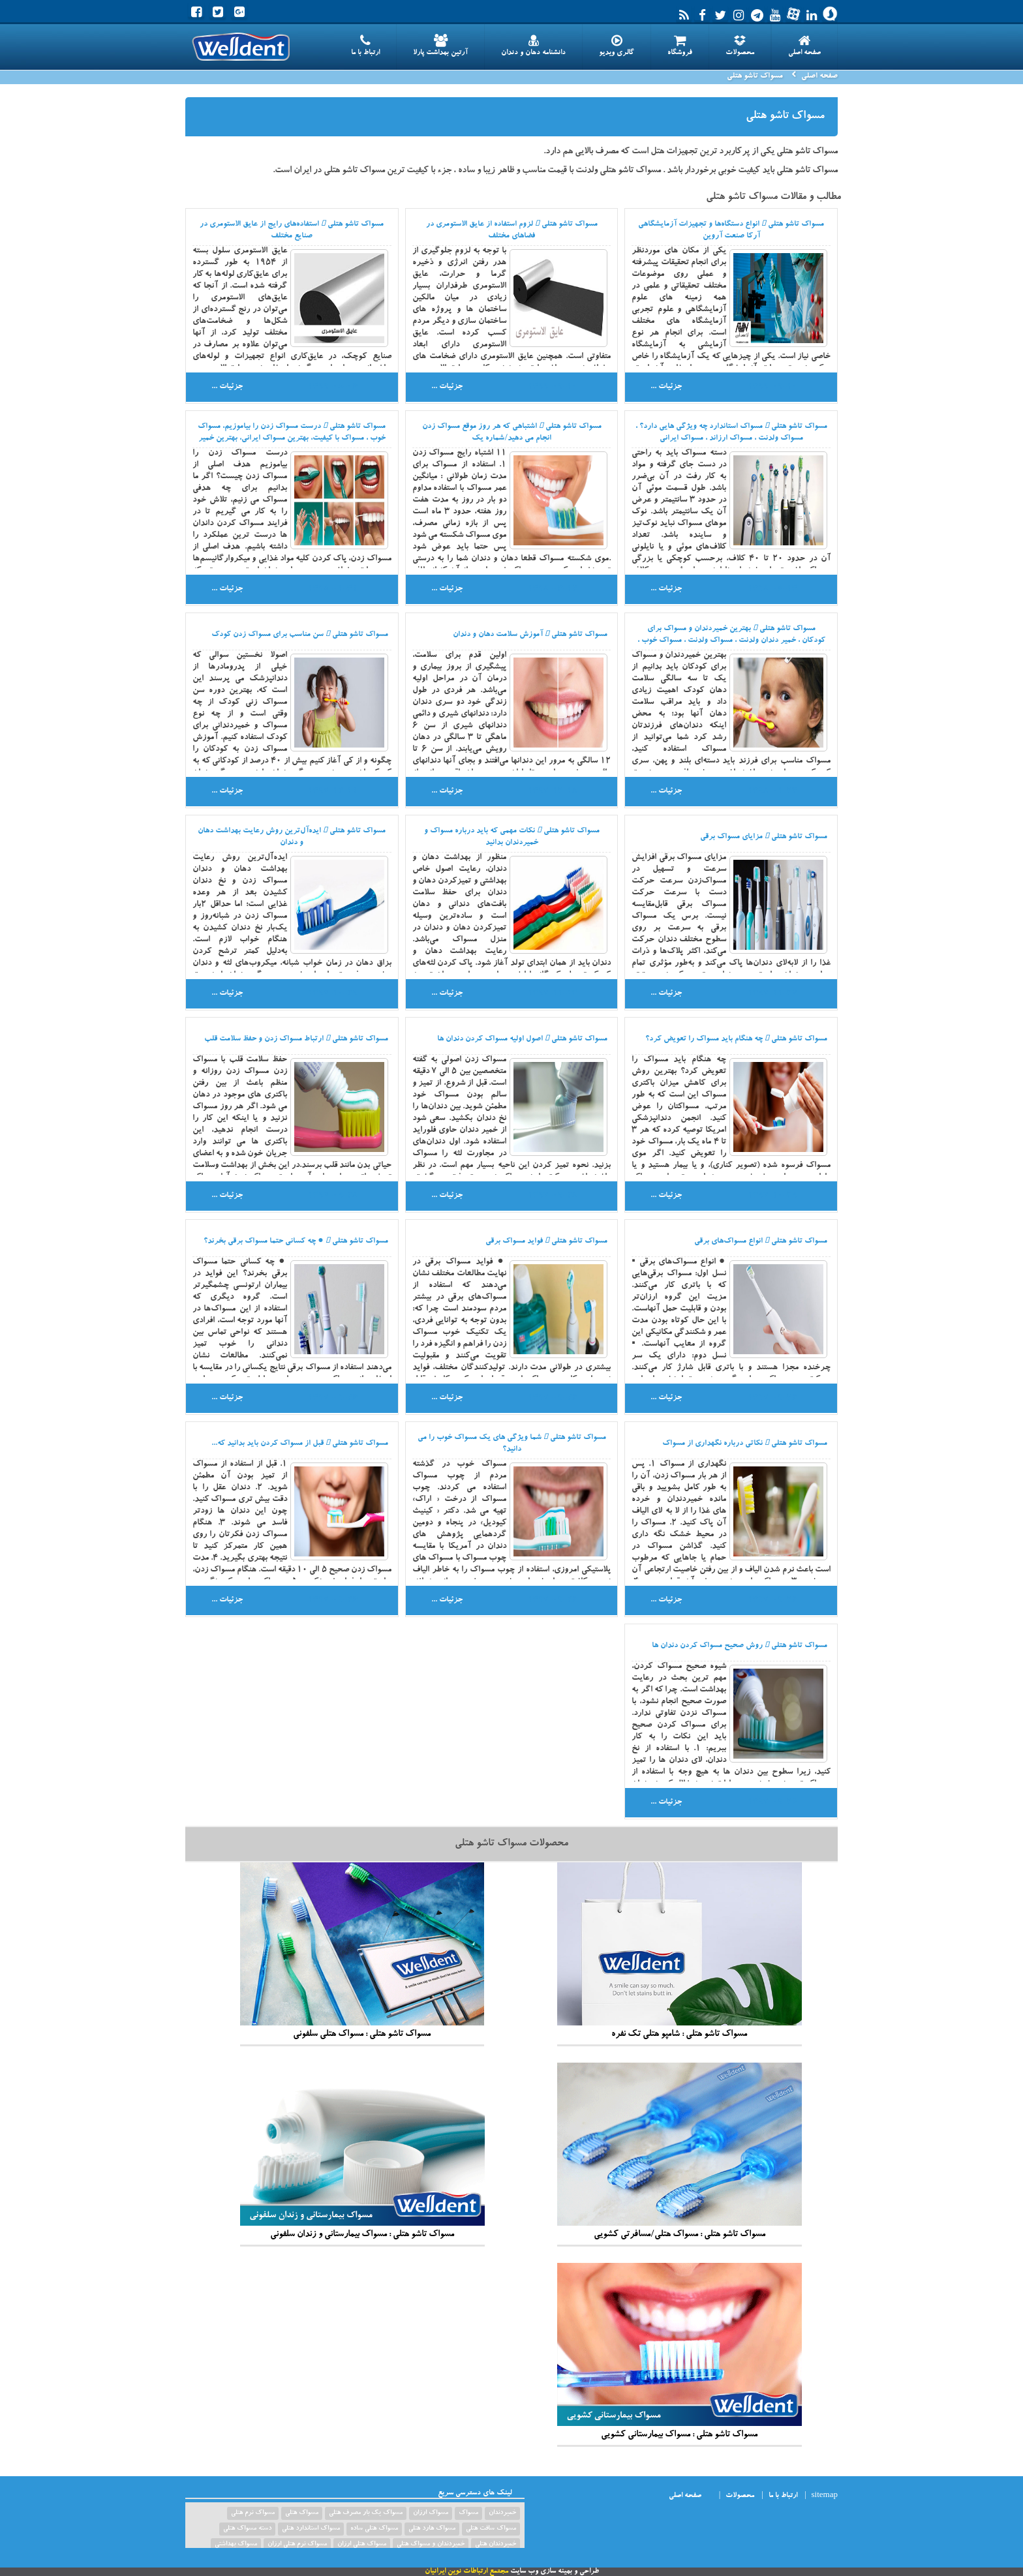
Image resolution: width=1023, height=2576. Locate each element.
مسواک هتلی (301, 2513)
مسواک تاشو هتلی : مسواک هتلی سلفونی (362, 1951)
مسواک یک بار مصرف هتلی (366, 2513)
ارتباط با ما (365, 45)
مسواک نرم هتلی (253, 2513)
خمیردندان (502, 2513)
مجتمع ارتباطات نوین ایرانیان (466, 2572)
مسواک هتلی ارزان (361, 2545)
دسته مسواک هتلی (247, 2529)
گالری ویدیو (616, 45)
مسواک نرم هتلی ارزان (297, 2545)
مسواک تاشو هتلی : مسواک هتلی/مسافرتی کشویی (679, 2151)
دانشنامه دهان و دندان (533, 45)
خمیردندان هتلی (495, 2545)
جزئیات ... (666, 386)
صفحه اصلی (804, 45)
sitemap (825, 2496)
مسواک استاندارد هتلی (311, 2529)
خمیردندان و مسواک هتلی (431, 2545)
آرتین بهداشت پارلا (440, 45)
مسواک (468, 2513)
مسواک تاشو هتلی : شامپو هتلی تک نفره (679, 1951)
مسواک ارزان (430, 2513)
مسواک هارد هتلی (431, 2529)
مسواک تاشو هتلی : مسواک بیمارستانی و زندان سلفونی (362, 2151)
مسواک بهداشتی (236, 2545)
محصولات (739, 45)
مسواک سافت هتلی (491, 2529)
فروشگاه (679, 45)
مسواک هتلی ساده (374, 2529)
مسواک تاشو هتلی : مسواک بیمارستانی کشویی (679, 2351)
